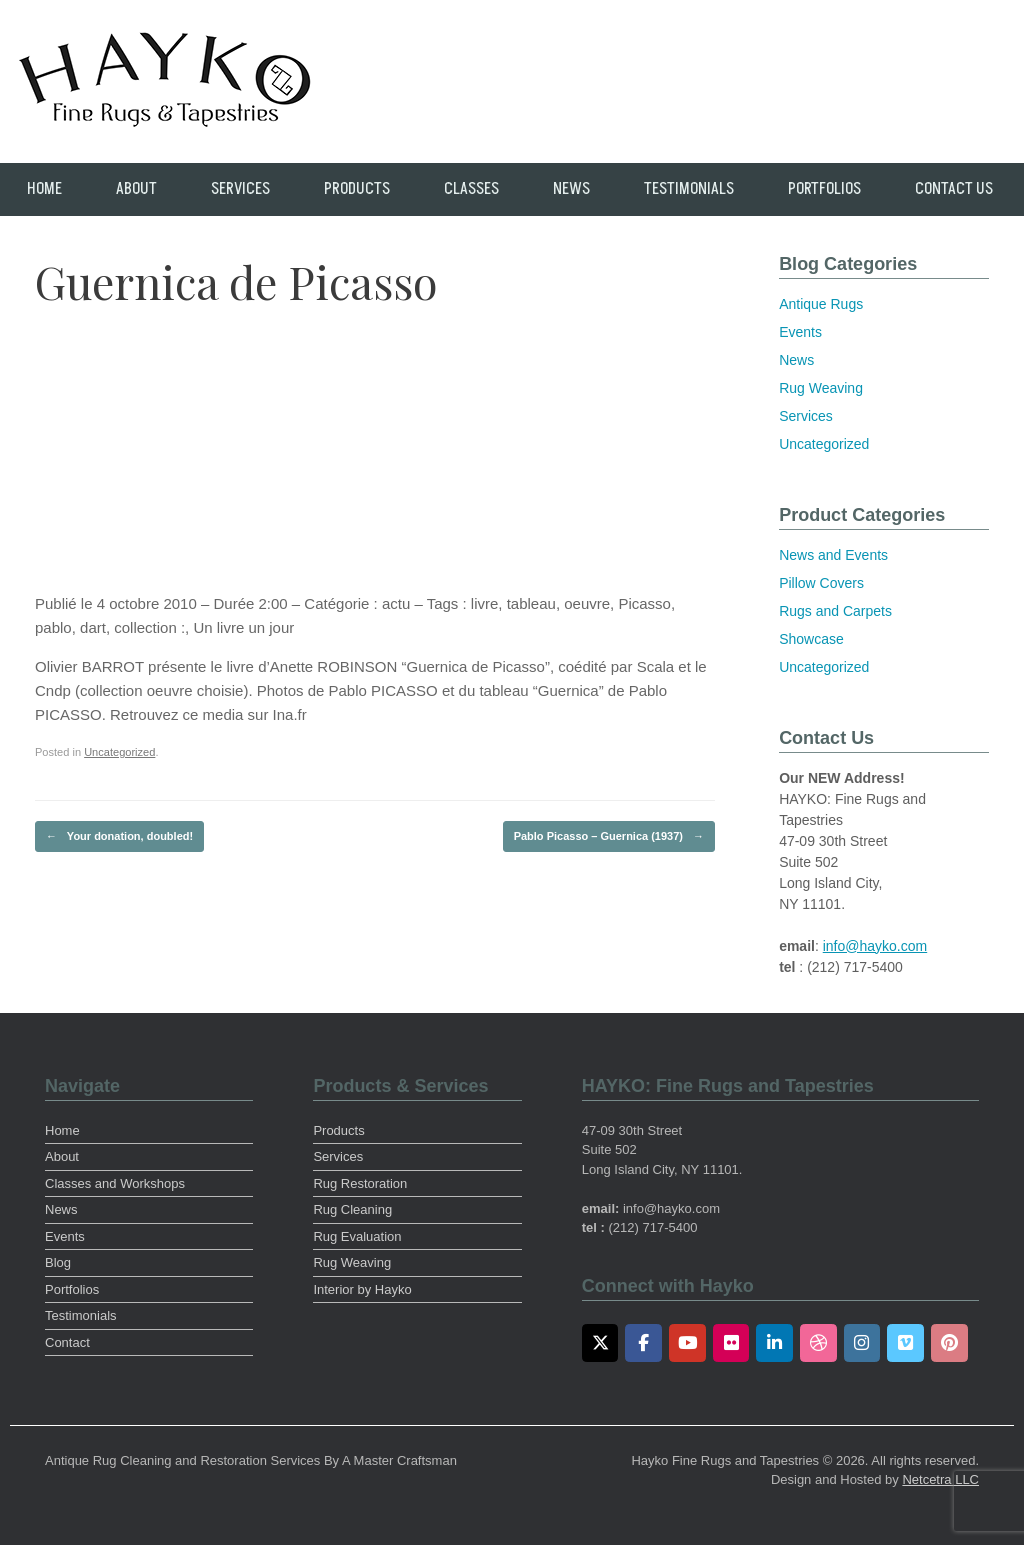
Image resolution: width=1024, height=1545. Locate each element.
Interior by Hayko (362, 1289)
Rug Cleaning (352, 1209)
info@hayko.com (875, 946)
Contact (67, 1342)
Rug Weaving (821, 388)
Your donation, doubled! (119, 836)
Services (240, 189)
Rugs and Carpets (835, 611)
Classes (471, 189)
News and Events (833, 555)
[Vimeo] (905, 1343)
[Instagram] (862, 1343)
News (571, 189)
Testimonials (689, 189)
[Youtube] (687, 1343)
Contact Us (954, 189)
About (136, 189)
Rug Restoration (360, 1183)
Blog (58, 1262)
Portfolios (824, 189)
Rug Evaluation (357, 1236)
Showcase (811, 639)
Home (44, 189)
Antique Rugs (821, 304)
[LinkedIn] (774, 1343)
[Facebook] (643, 1343)
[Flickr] (731, 1343)
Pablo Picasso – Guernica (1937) (609, 836)
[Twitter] (600, 1343)
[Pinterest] (949, 1343)
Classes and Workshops (115, 1183)
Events (800, 332)
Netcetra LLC (940, 1479)
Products (357, 189)
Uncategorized (119, 752)
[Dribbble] (818, 1343)
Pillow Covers (821, 583)
